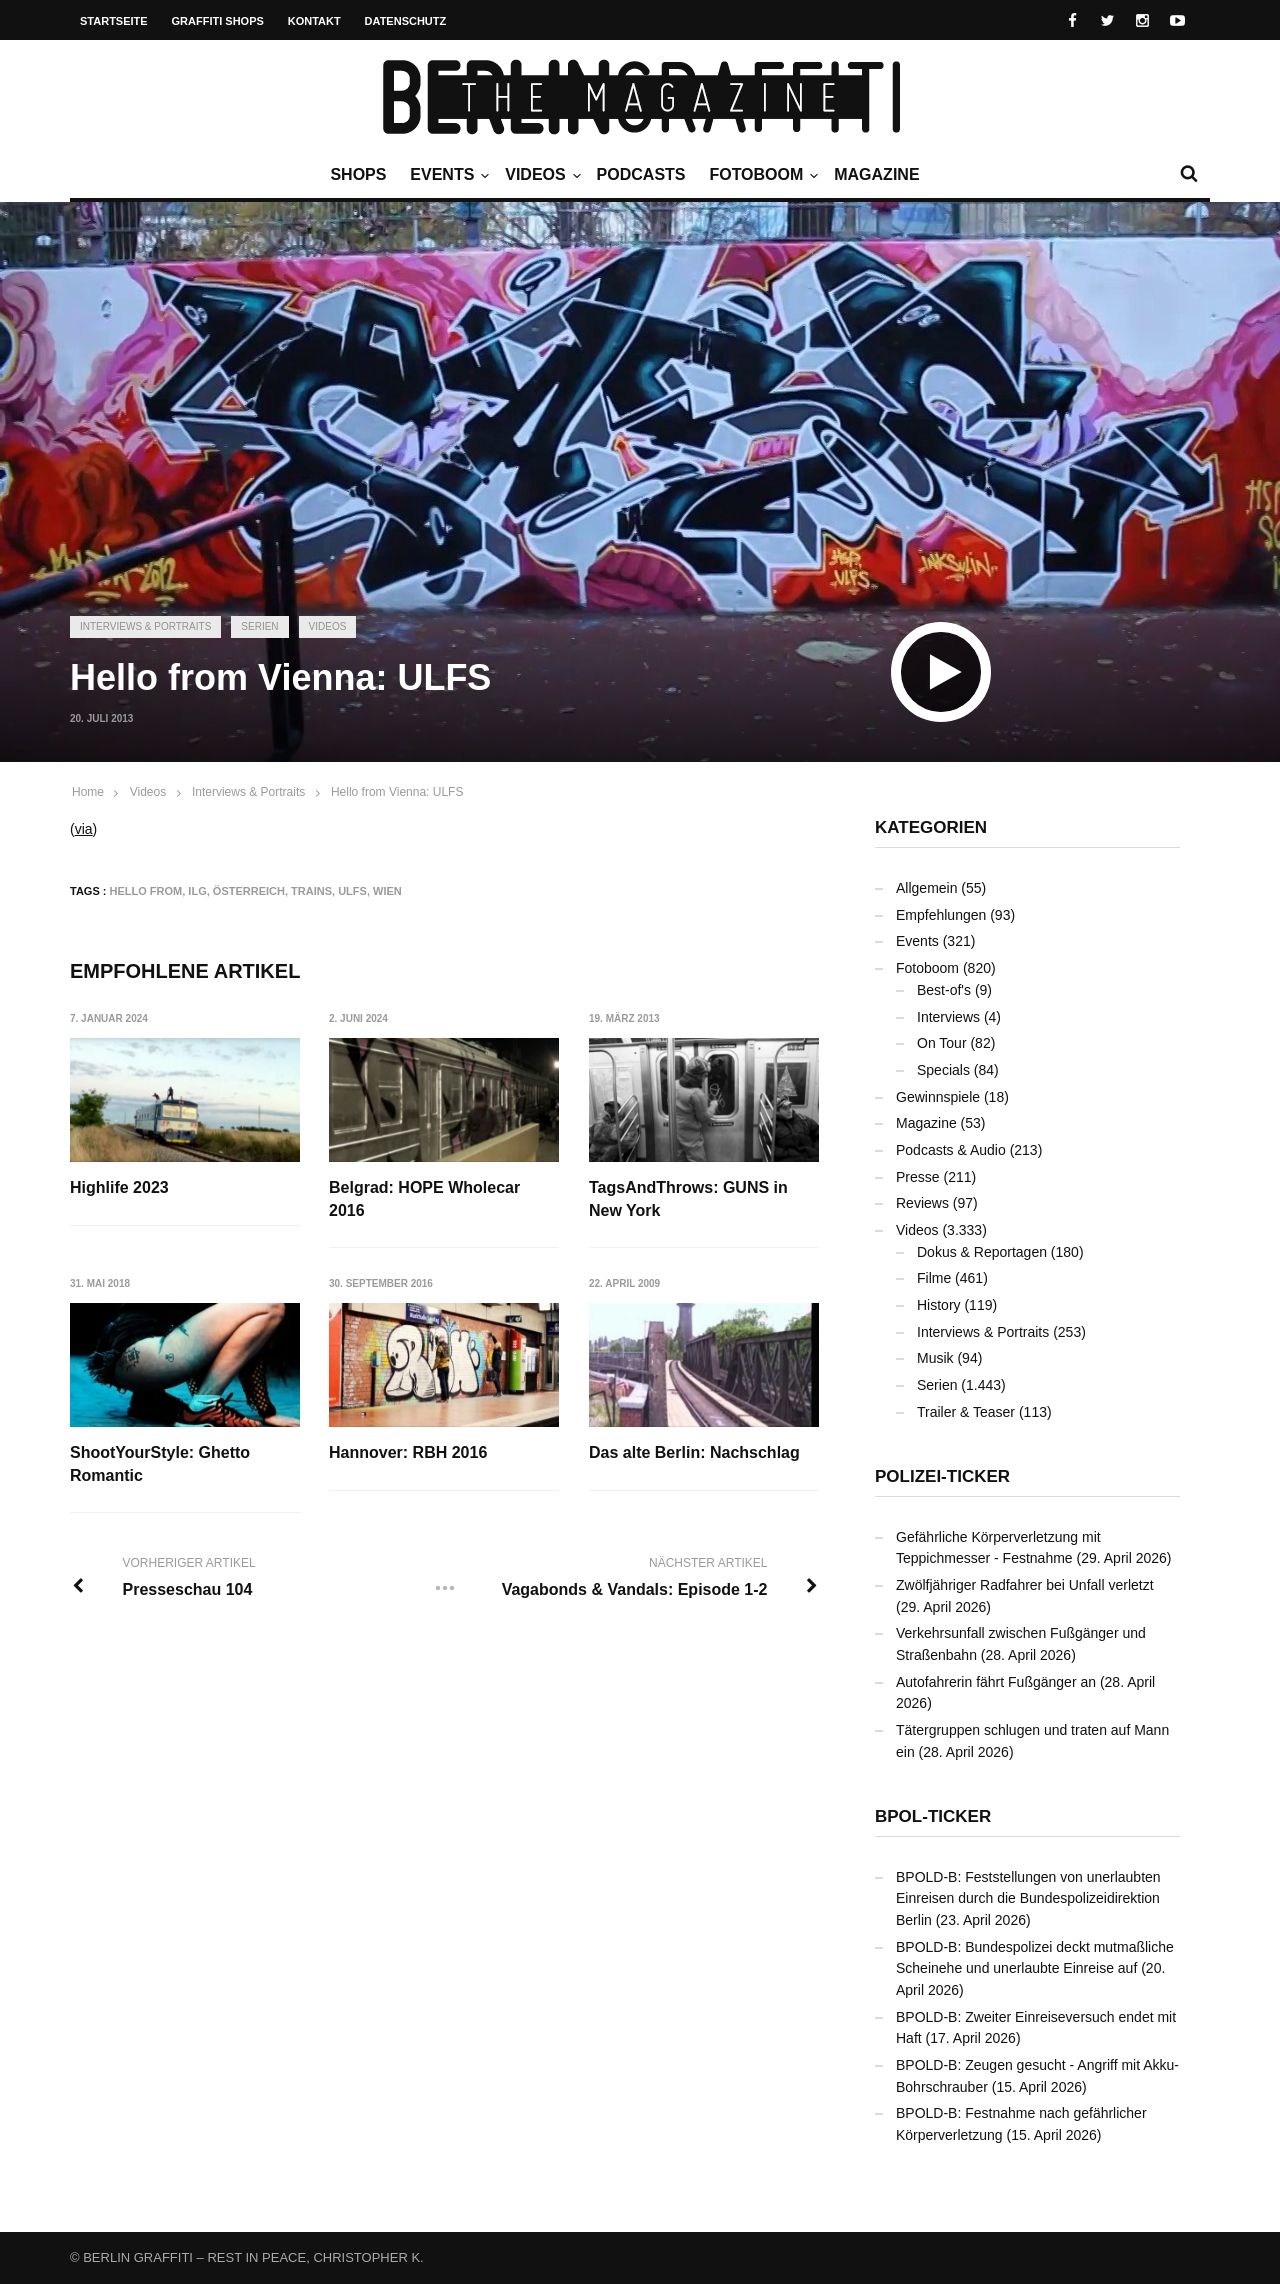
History (939, 1305)
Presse (918, 1177)
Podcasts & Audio (951, 1150)
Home (88, 792)
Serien (259, 626)
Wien (387, 891)
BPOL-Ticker (933, 1816)
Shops (358, 174)
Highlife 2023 (119, 1187)
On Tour (942, 1043)
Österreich (249, 891)
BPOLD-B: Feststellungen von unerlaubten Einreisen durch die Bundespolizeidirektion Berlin (1028, 1898)
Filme (934, 1278)
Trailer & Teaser (966, 1412)
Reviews (922, 1203)
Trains (311, 891)
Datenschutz (406, 21)
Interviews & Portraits (145, 626)
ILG (197, 891)
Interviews (948, 1017)
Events (447, 175)
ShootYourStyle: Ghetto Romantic (160, 1463)
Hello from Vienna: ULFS (397, 792)
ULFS (352, 891)
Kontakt (314, 21)
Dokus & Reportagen (982, 1252)
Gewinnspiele (938, 1097)
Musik (935, 1358)
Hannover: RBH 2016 (408, 1452)
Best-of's (944, 990)
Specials (943, 1070)
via (84, 829)
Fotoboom (761, 175)
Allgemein (926, 888)
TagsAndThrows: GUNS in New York (688, 1198)
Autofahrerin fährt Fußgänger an (996, 1682)
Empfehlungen (941, 915)
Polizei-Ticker (942, 1476)
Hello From (146, 891)
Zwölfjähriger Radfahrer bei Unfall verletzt (1025, 1585)
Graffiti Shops (218, 21)
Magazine (876, 174)
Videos (540, 175)
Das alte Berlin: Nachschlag (694, 1452)
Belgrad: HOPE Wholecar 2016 (424, 1198)
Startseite (114, 21)
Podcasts (641, 174)
